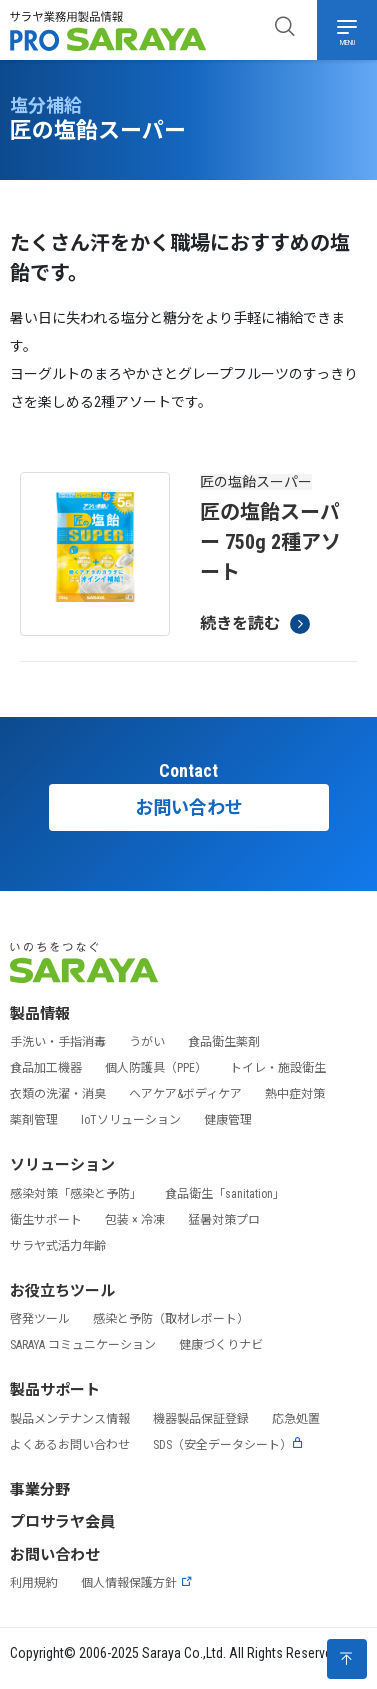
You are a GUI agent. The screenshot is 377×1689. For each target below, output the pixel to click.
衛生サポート (46, 1220)
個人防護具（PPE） (156, 1068)
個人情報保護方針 (137, 1583)
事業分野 (40, 1490)
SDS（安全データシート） (228, 1445)
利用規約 (34, 1583)
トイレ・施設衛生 (278, 1068)
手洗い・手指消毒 (58, 1042)
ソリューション (62, 1165)
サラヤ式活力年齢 (58, 1246)
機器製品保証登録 (201, 1419)
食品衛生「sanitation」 (225, 1194)
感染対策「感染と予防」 (76, 1194)
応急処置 (296, 1419)
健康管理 (228, 1120)
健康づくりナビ (221, 1345)
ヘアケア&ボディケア (185, 1094)
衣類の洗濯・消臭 (58, 1094)
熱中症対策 (295, 1094)
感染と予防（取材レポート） (171, 1319)
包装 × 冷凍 (135, 1220)
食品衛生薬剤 (224, 1042)
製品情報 (40, 1014)
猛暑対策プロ (224, 1220)
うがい (147, 1042)
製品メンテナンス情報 (70, 1419)
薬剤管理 (34, 1120)
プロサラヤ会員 (62, 1522)
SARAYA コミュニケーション (83, 1345)
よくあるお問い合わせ (70, 1445)
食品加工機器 (46, 1068)
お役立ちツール (62, 1291)
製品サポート (55, 1390)
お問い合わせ (189, 807)
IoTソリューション (131, 1120)
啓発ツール (40, 1319)
